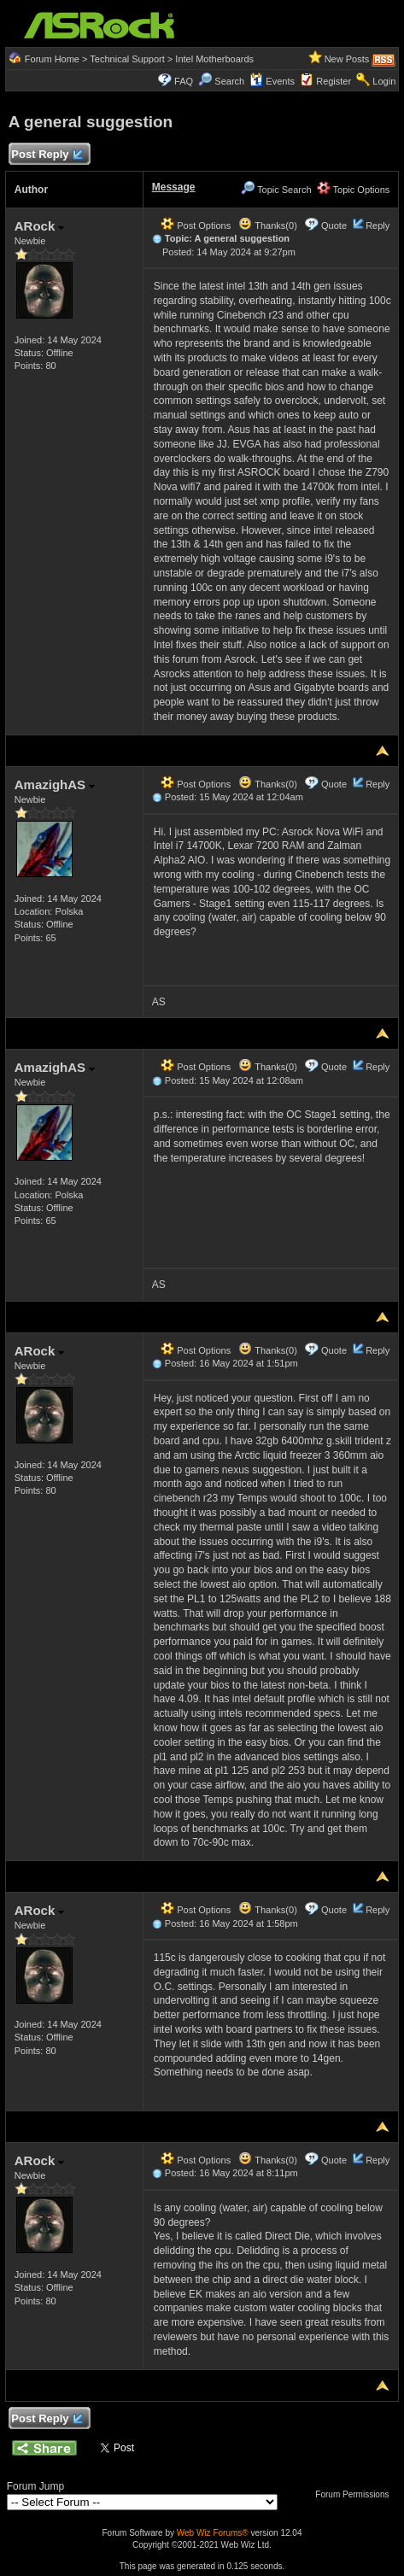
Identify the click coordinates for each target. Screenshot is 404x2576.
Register (333, 81)
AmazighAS (55, 784)
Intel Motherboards (214, 59)
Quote (334, 225)
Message (174, 187)
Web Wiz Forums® (213, 2533)
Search (229, 81)
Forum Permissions (356, 2494)
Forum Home (52, 59)
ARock (40, 226)
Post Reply (47, 155)
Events (272, 81)
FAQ (183, 81)
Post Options (196, 225)
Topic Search (276, 189)
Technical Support (127, 59)
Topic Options (353, 189)
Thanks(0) (267, 225)
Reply (377, 225)
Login (383, 81)
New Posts (347, 59)
